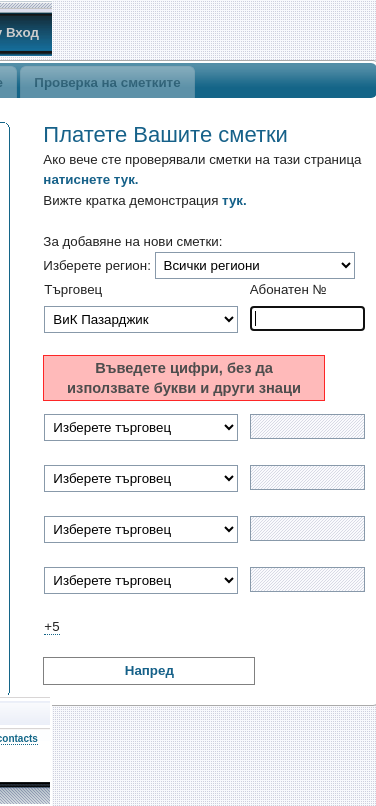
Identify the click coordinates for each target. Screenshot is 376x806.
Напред (149, 670)
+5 (51, 626)
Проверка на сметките (107, 82)
